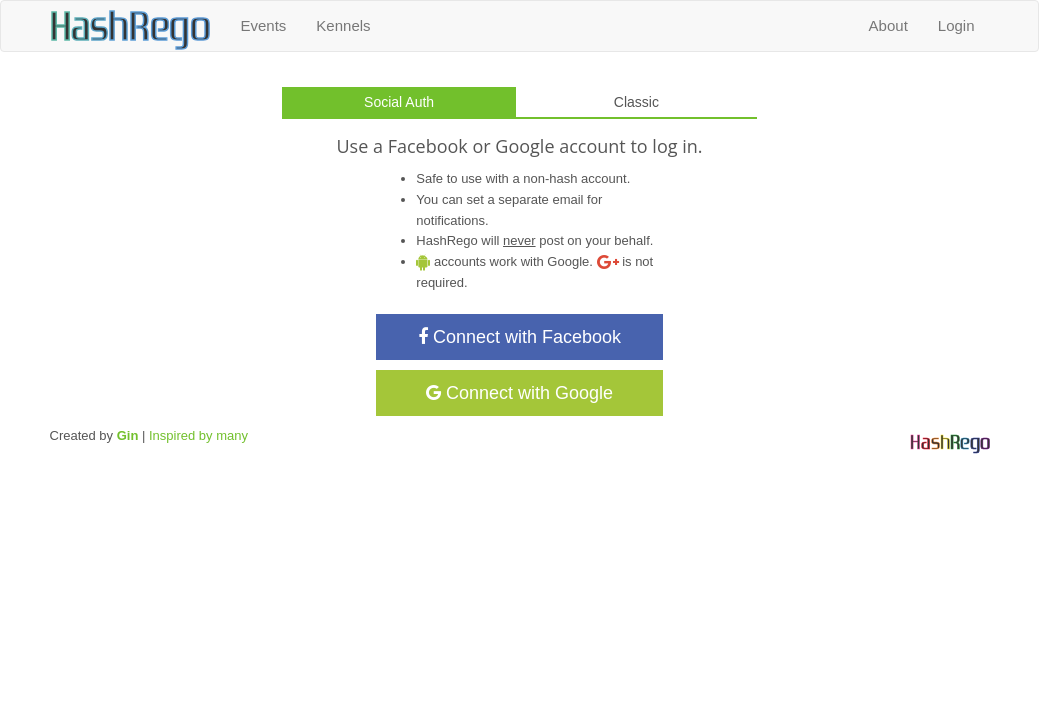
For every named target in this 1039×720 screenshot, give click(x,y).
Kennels (343, 25)
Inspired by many (198, 435)
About (888, 25)
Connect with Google (519, 393)
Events (264, 25)
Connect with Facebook (519, 337)
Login (956, 25)
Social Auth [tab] (399, 102)
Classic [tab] (636, 102)
